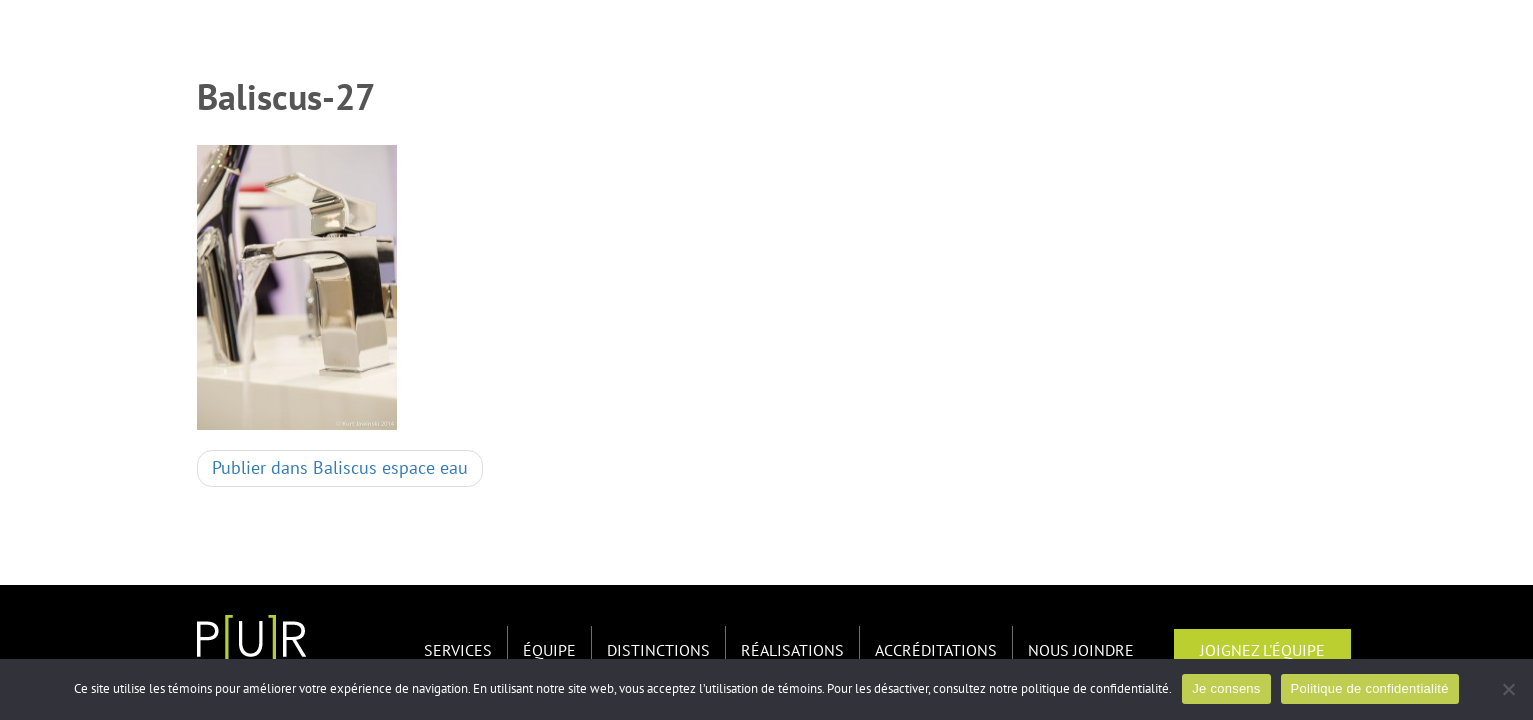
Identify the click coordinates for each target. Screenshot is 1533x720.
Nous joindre (1081, 651)
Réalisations (792, 651)
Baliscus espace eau (340, 468)
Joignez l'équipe (1262, 651)
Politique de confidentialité (1370, 688)
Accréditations (936, 651)
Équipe (549, 651)
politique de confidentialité (1095, 689)
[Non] (1508, 689)
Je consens (1226, 688)
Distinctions (658, 651)
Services (458, 651)
